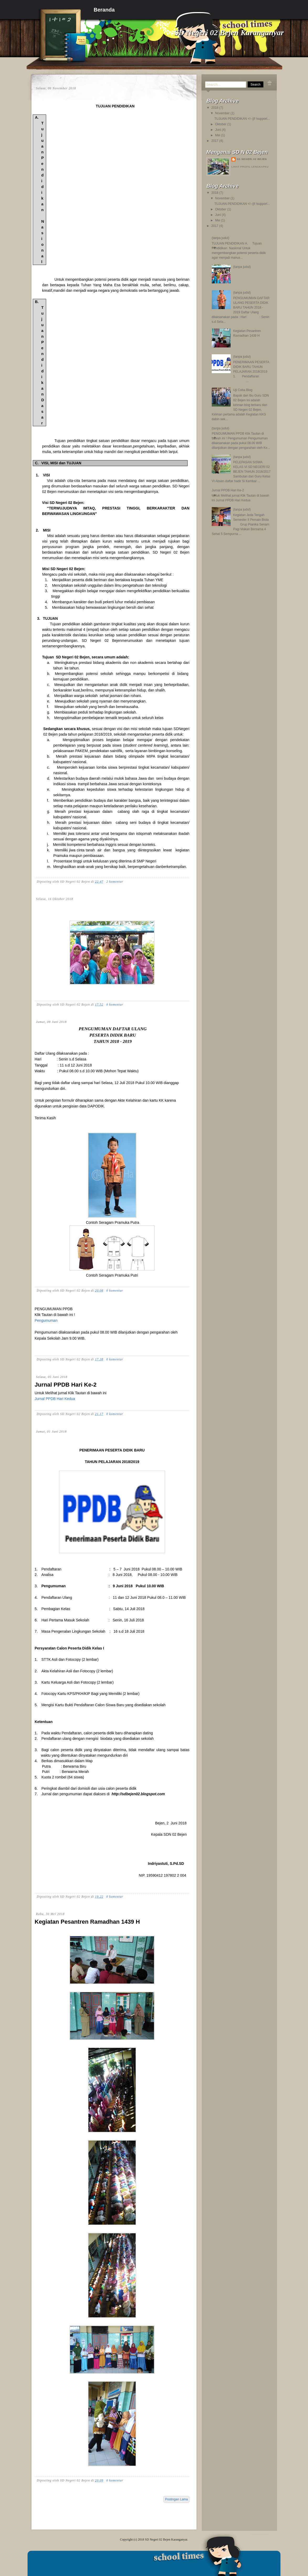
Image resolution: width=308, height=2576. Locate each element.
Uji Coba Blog (242, 390)
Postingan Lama (176, 2499)
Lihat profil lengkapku (250, 166)
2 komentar (114, 881)
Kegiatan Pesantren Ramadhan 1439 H (87, 1921)
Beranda (104, 10)
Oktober (220, 124)
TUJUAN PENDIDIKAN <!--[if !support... (242, 119)
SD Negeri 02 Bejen (252, 159)
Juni (218, 130)
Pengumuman (46, 1320)
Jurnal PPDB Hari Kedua (55, 1399)
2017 (215, 141)
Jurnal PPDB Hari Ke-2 (66, 1384)
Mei (217, 135)
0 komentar (114, 1004)
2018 (215, 108)
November (222, 113)
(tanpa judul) (220, 238)
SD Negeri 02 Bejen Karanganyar (166, 2539)
